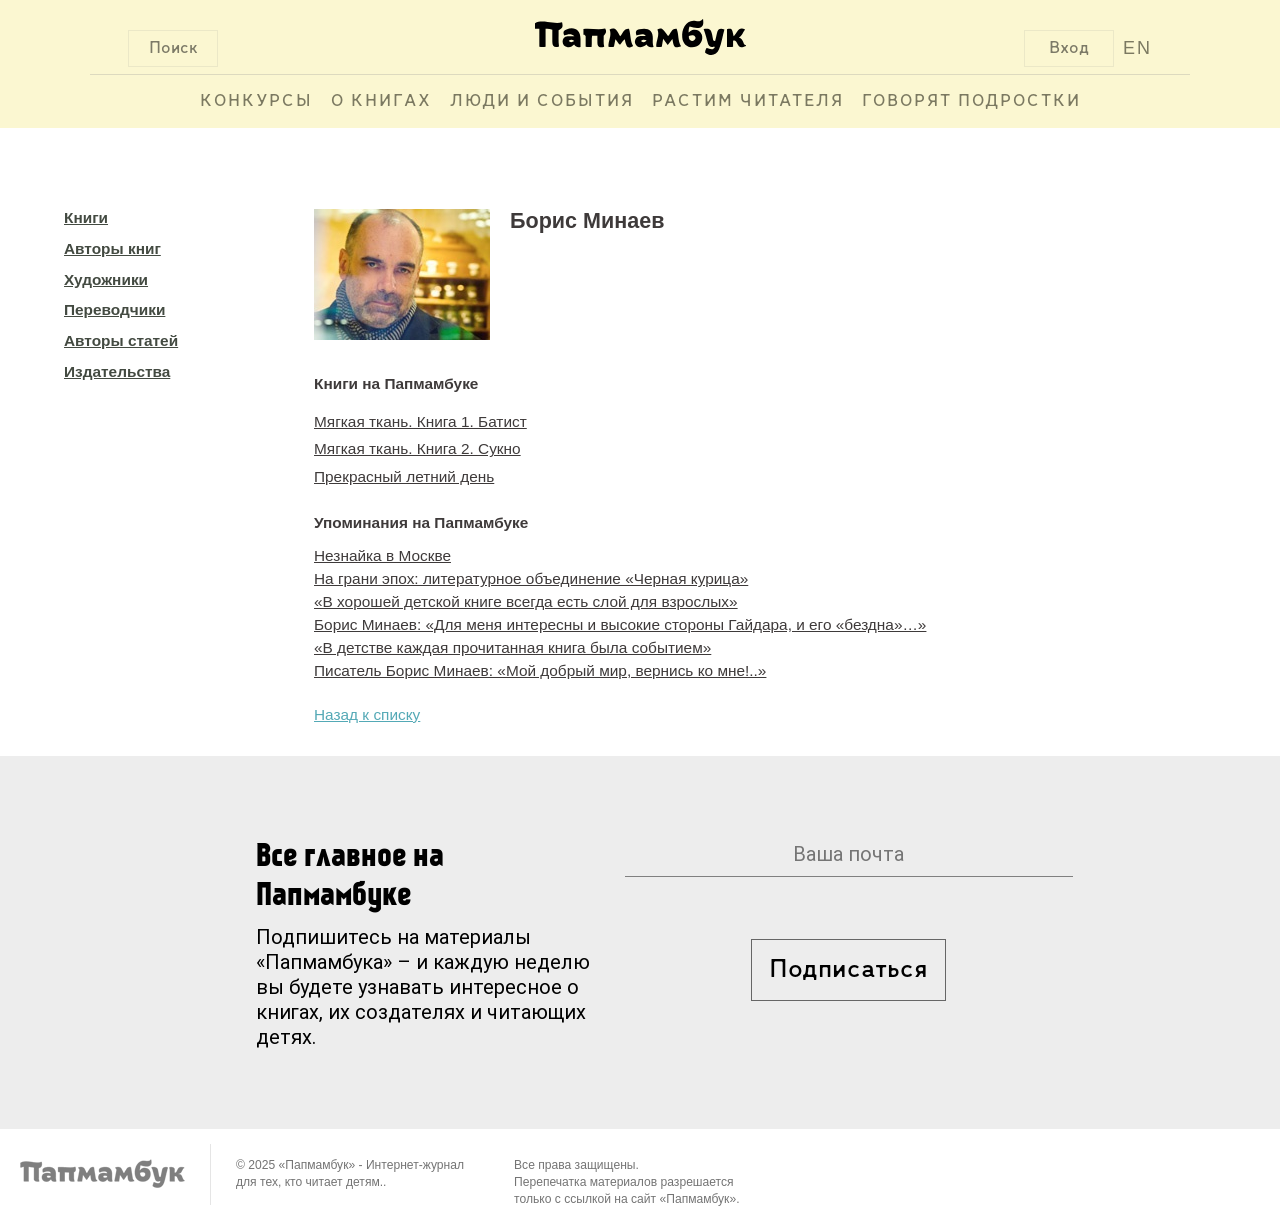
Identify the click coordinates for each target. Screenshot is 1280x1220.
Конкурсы (256, 101)
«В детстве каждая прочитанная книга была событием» (512, 647)
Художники (106, 279)
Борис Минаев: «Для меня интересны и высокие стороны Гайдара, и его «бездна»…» (620, 624)
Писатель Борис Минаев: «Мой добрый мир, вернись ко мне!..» (540, 670)
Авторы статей (121, 340)
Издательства (117, 371)
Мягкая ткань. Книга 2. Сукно (417, 448)
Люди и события (542, 101)
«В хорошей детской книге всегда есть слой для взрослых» (526, 601)
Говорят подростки (971, 101)
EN (1137, 48)
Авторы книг (112, 248)
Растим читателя (748, 101)
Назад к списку (367, 714)
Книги (86, 217)
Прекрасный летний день (404, 476)
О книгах (381, 101)
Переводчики (114, 309)
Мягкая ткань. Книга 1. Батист (420, 421)
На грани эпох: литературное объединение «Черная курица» (531, 578)
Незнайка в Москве (382, 555)
